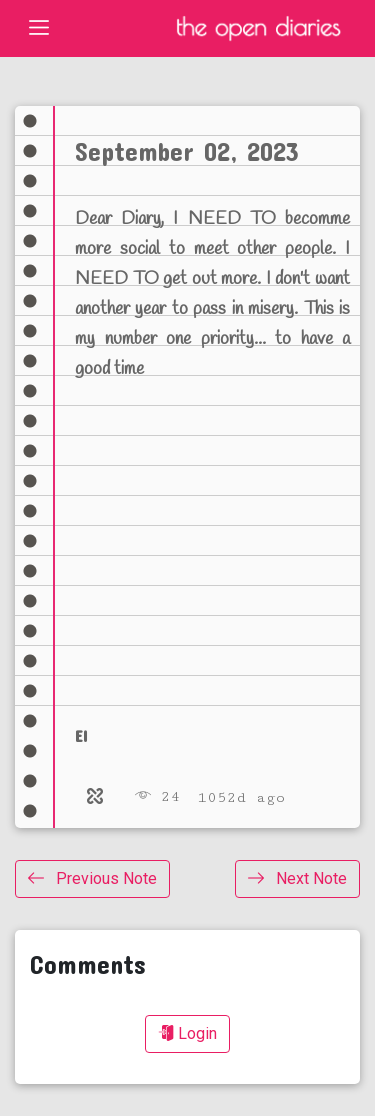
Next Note (297, 878)
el (81, 735)
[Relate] (95, 797)
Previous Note (92, 878)
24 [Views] (158, 796)
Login (187, 1033)
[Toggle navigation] (39, 28)
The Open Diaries (258, 28)
